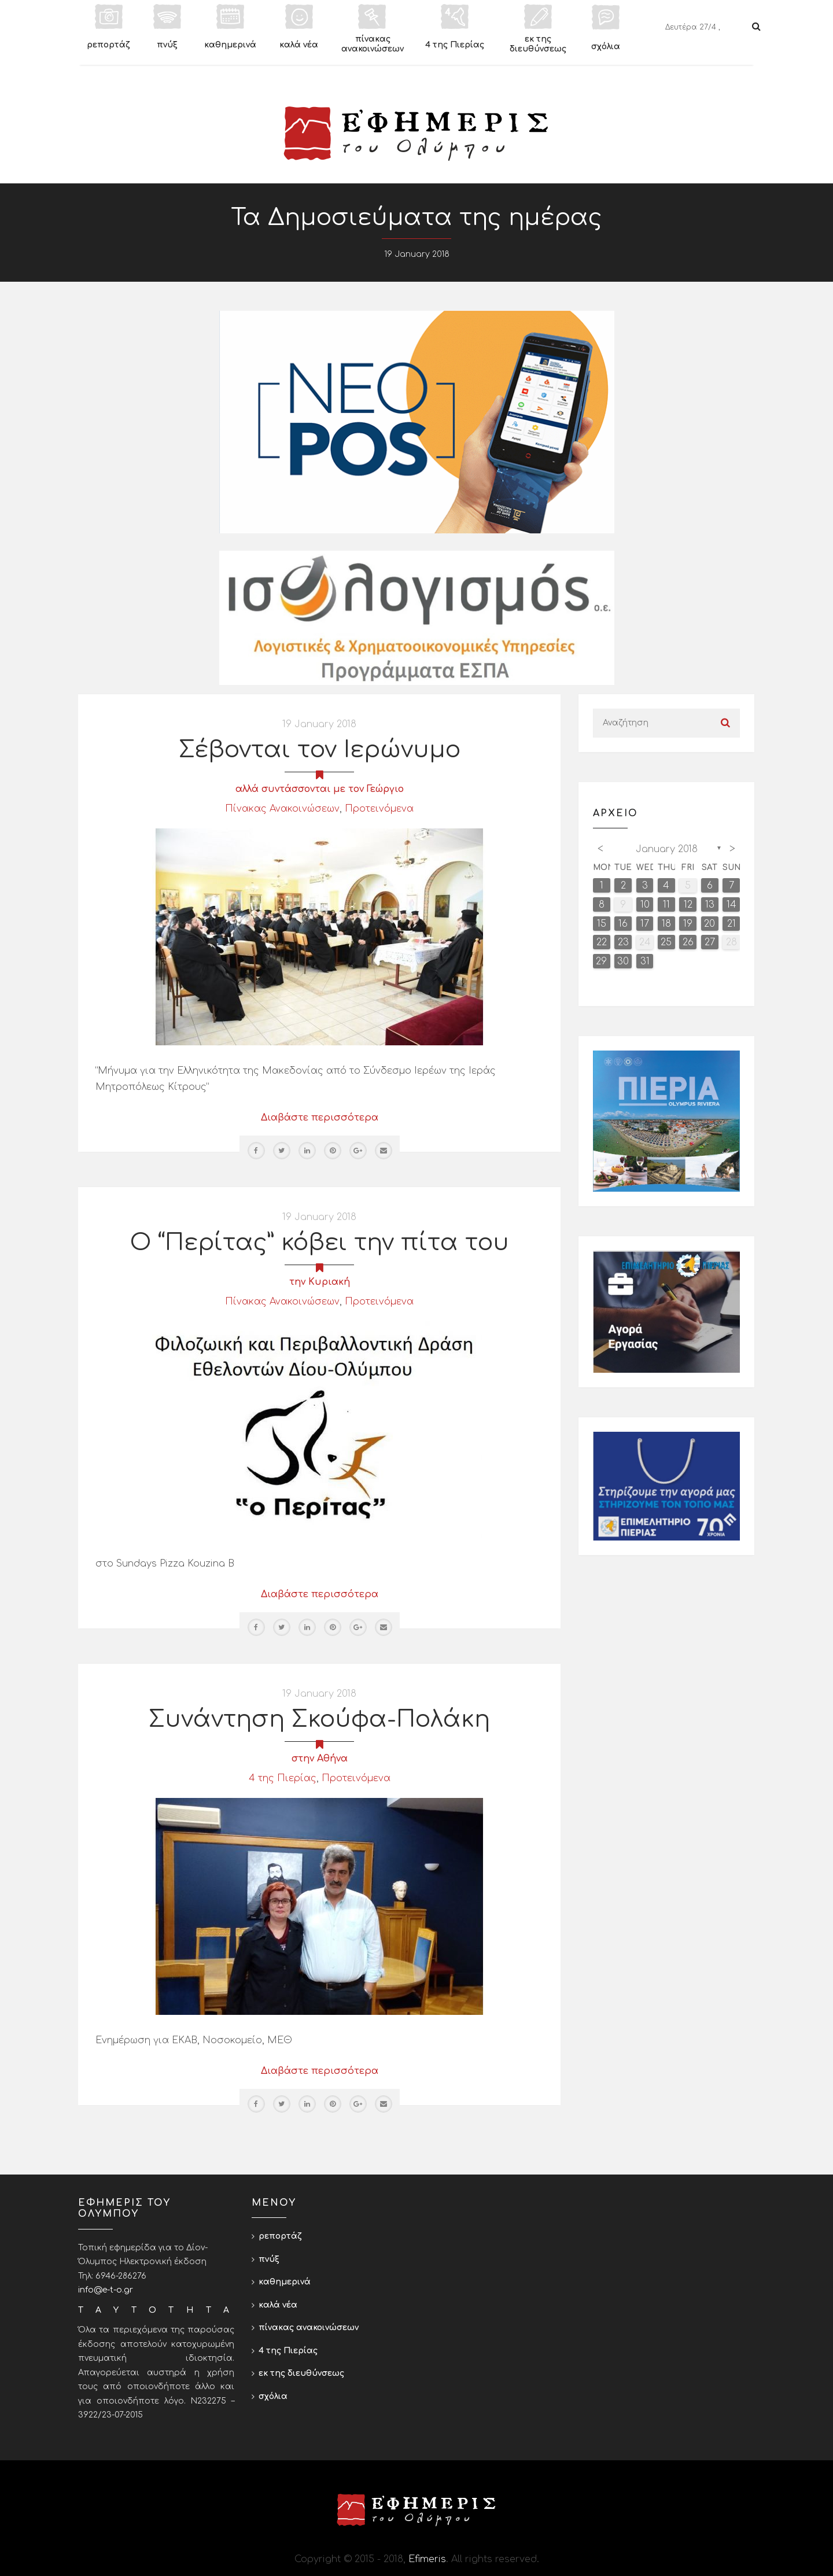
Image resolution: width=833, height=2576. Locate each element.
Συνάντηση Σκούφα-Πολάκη (319, 1719)
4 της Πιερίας (282, 1778)
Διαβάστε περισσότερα (319, 1117)
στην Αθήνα (320, 1758)
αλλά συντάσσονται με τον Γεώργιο (319, 789)
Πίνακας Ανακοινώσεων (282, 809)
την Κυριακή (319, 1282)
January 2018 (667, 849)
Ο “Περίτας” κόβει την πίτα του (319, 1242)
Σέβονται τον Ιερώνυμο (319, 749)
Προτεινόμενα (379, 809)
